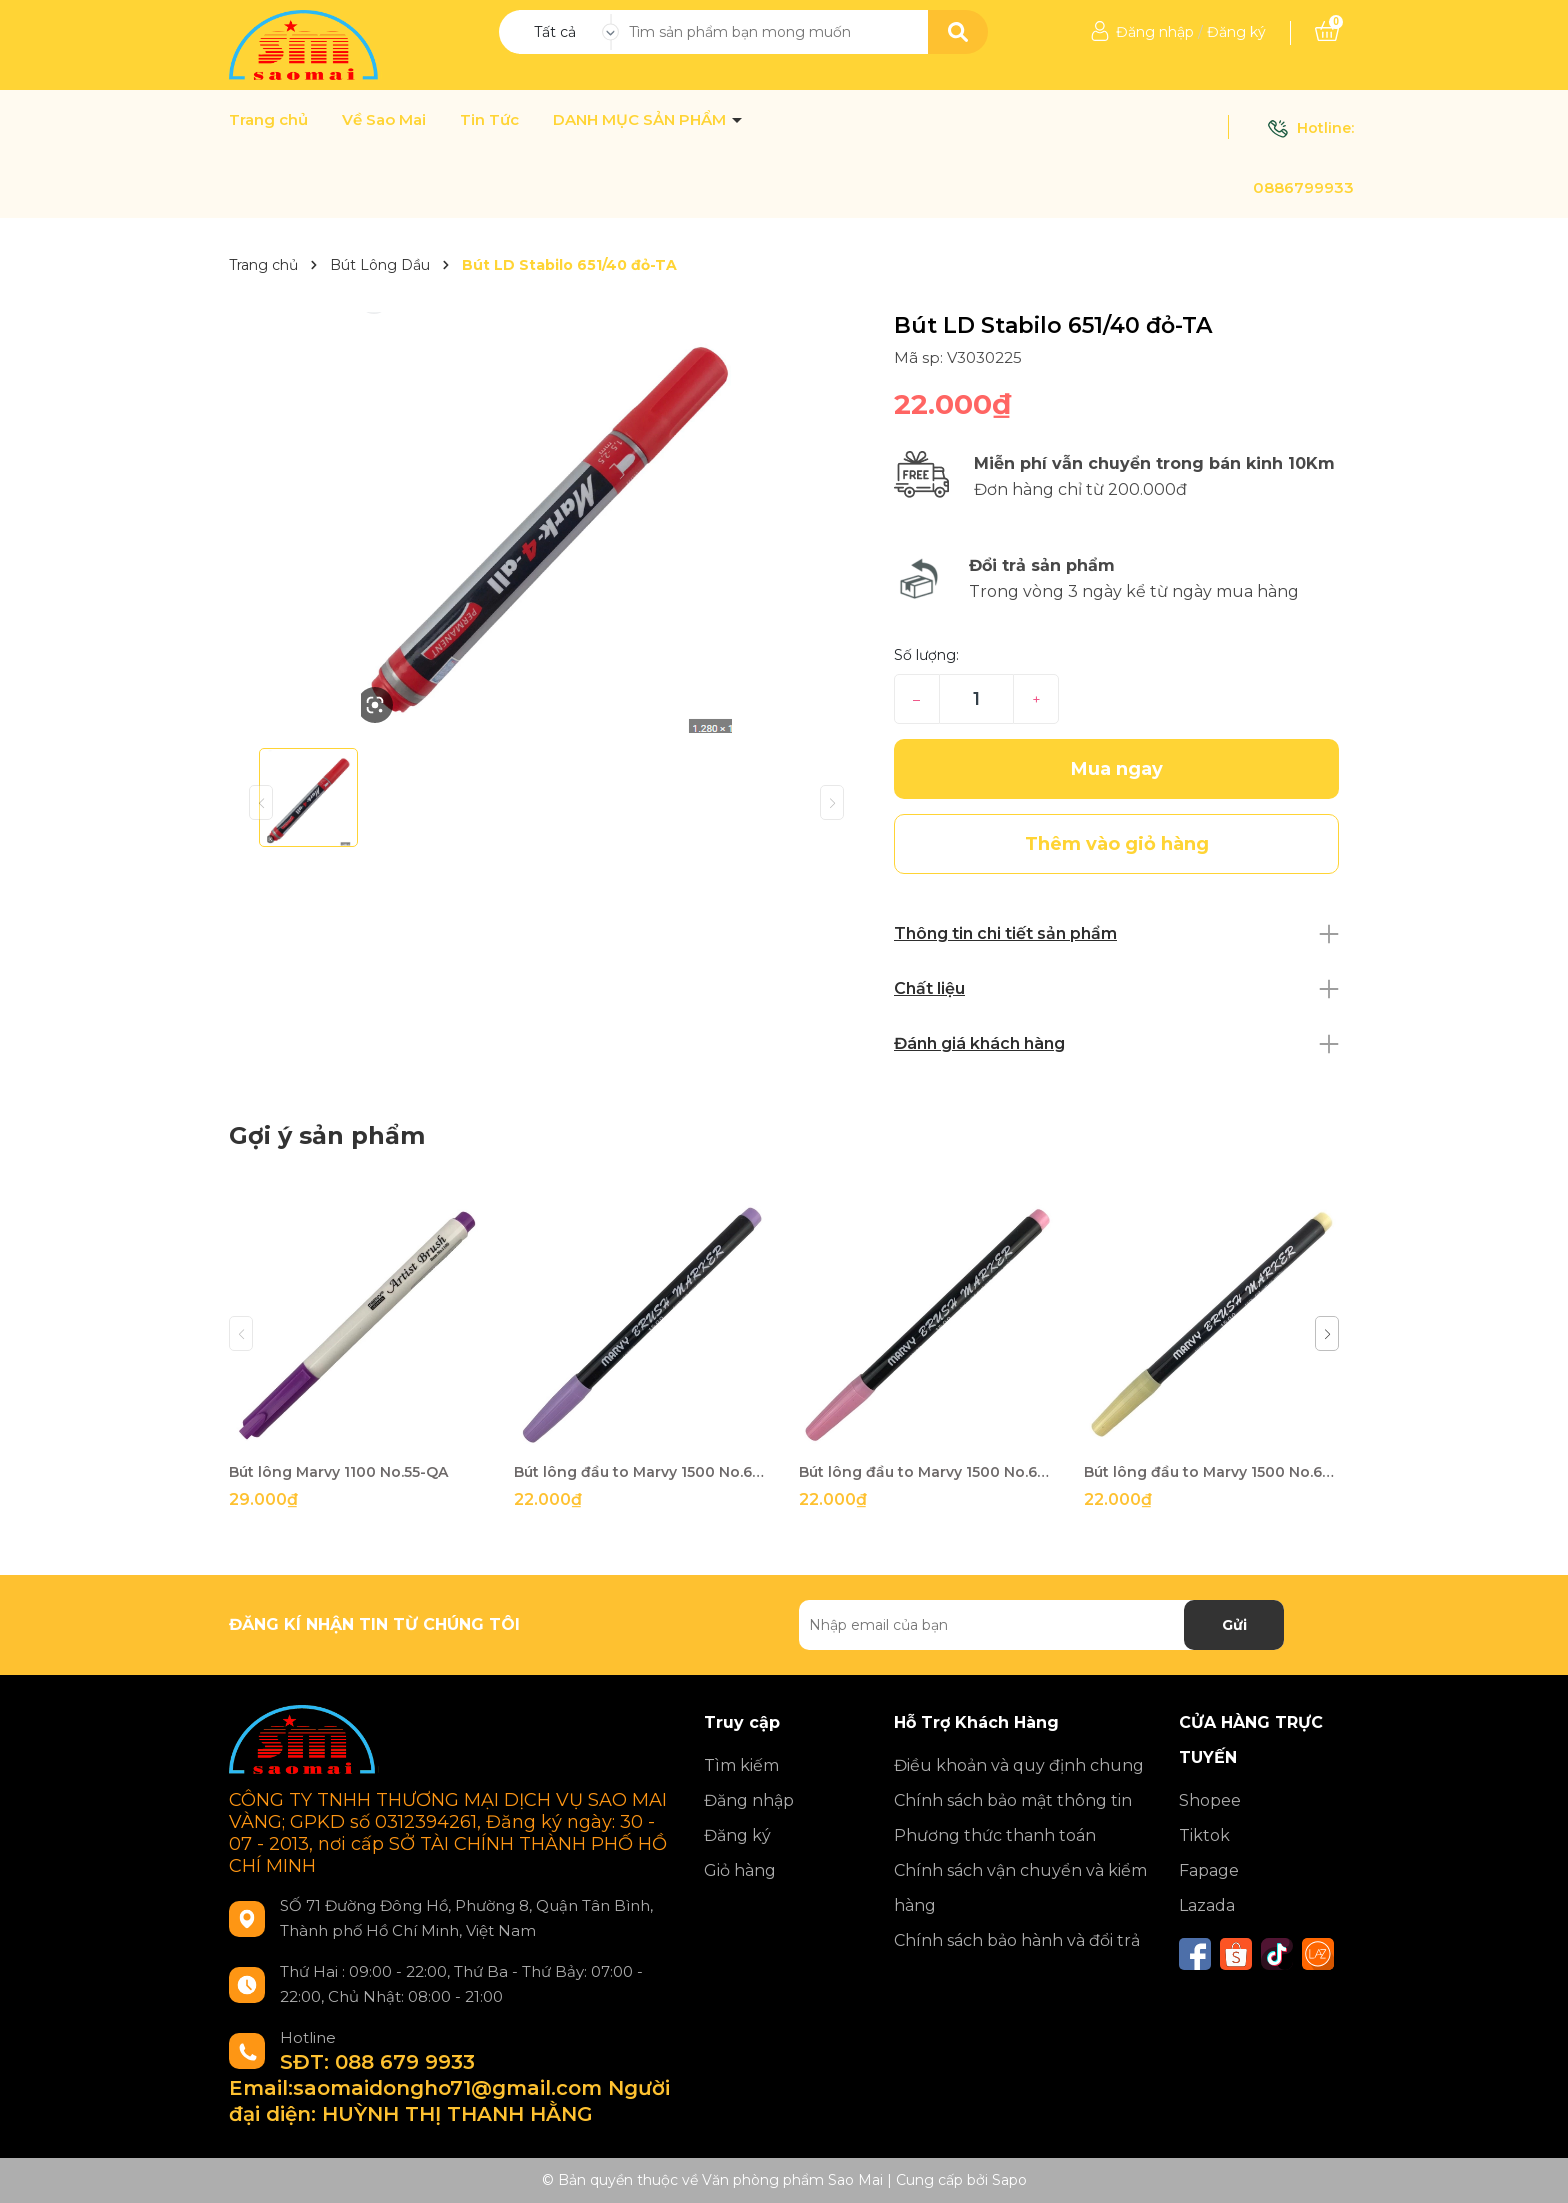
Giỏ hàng (740, 1870)
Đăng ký (1236, 32)
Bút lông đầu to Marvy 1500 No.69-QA (1211, 1472)
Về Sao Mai (384, 120)
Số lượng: (926, 655)
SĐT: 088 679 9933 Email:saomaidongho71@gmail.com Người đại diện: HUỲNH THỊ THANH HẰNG (449, 2088)
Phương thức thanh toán (995, 1835)
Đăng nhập (1155, 32)
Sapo (1009, 2180)
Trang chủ (268, 120)
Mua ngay (1117, 769)
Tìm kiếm (741, 1765)
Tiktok (1204, 1835)
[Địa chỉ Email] (1041, 1625)
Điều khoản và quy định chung (1019, 1765)
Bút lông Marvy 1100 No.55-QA (338, 1472)
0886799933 (1303, 187)
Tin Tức (489, 120)
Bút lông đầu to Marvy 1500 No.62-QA (641, 1472)
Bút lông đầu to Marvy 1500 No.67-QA (926, 1472)
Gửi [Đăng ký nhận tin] (1234, 1625)
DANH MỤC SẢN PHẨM (641, 120)
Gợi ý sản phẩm (327, 1135)
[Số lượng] (976, 699)
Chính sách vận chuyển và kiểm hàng (1020, 1888)
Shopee (1210, 1800)
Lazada (1207, 1905)
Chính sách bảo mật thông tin (1013, 1800)
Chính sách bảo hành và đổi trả (1017, 1940)
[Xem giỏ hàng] (1327, 32)
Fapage (1209, 1870)
